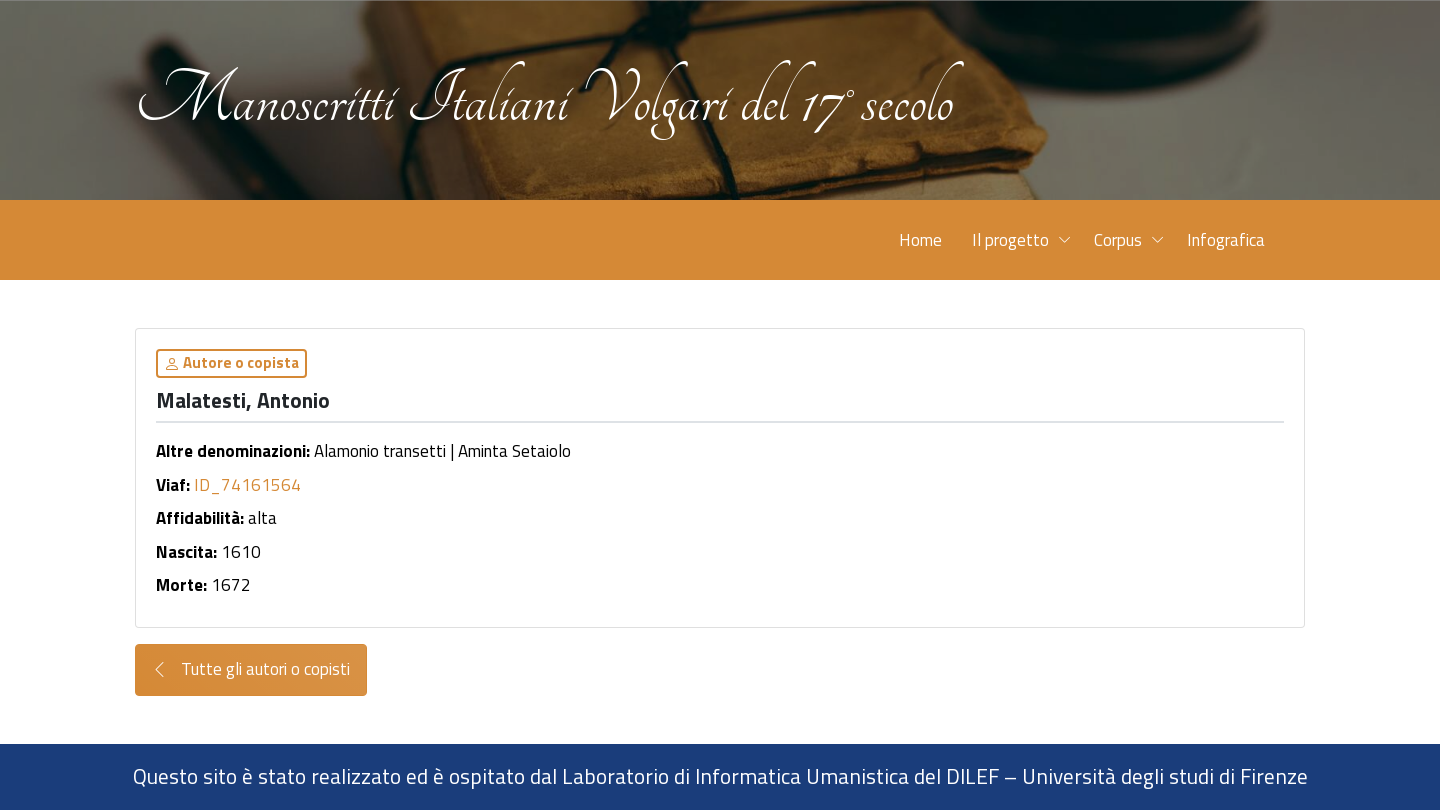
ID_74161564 (247, 485)
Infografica (1226, 240)
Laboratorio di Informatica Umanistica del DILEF (780, 776)
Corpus (1118, 240)
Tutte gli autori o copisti (251, 669)
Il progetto (1010, 240)
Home (920, 240)
